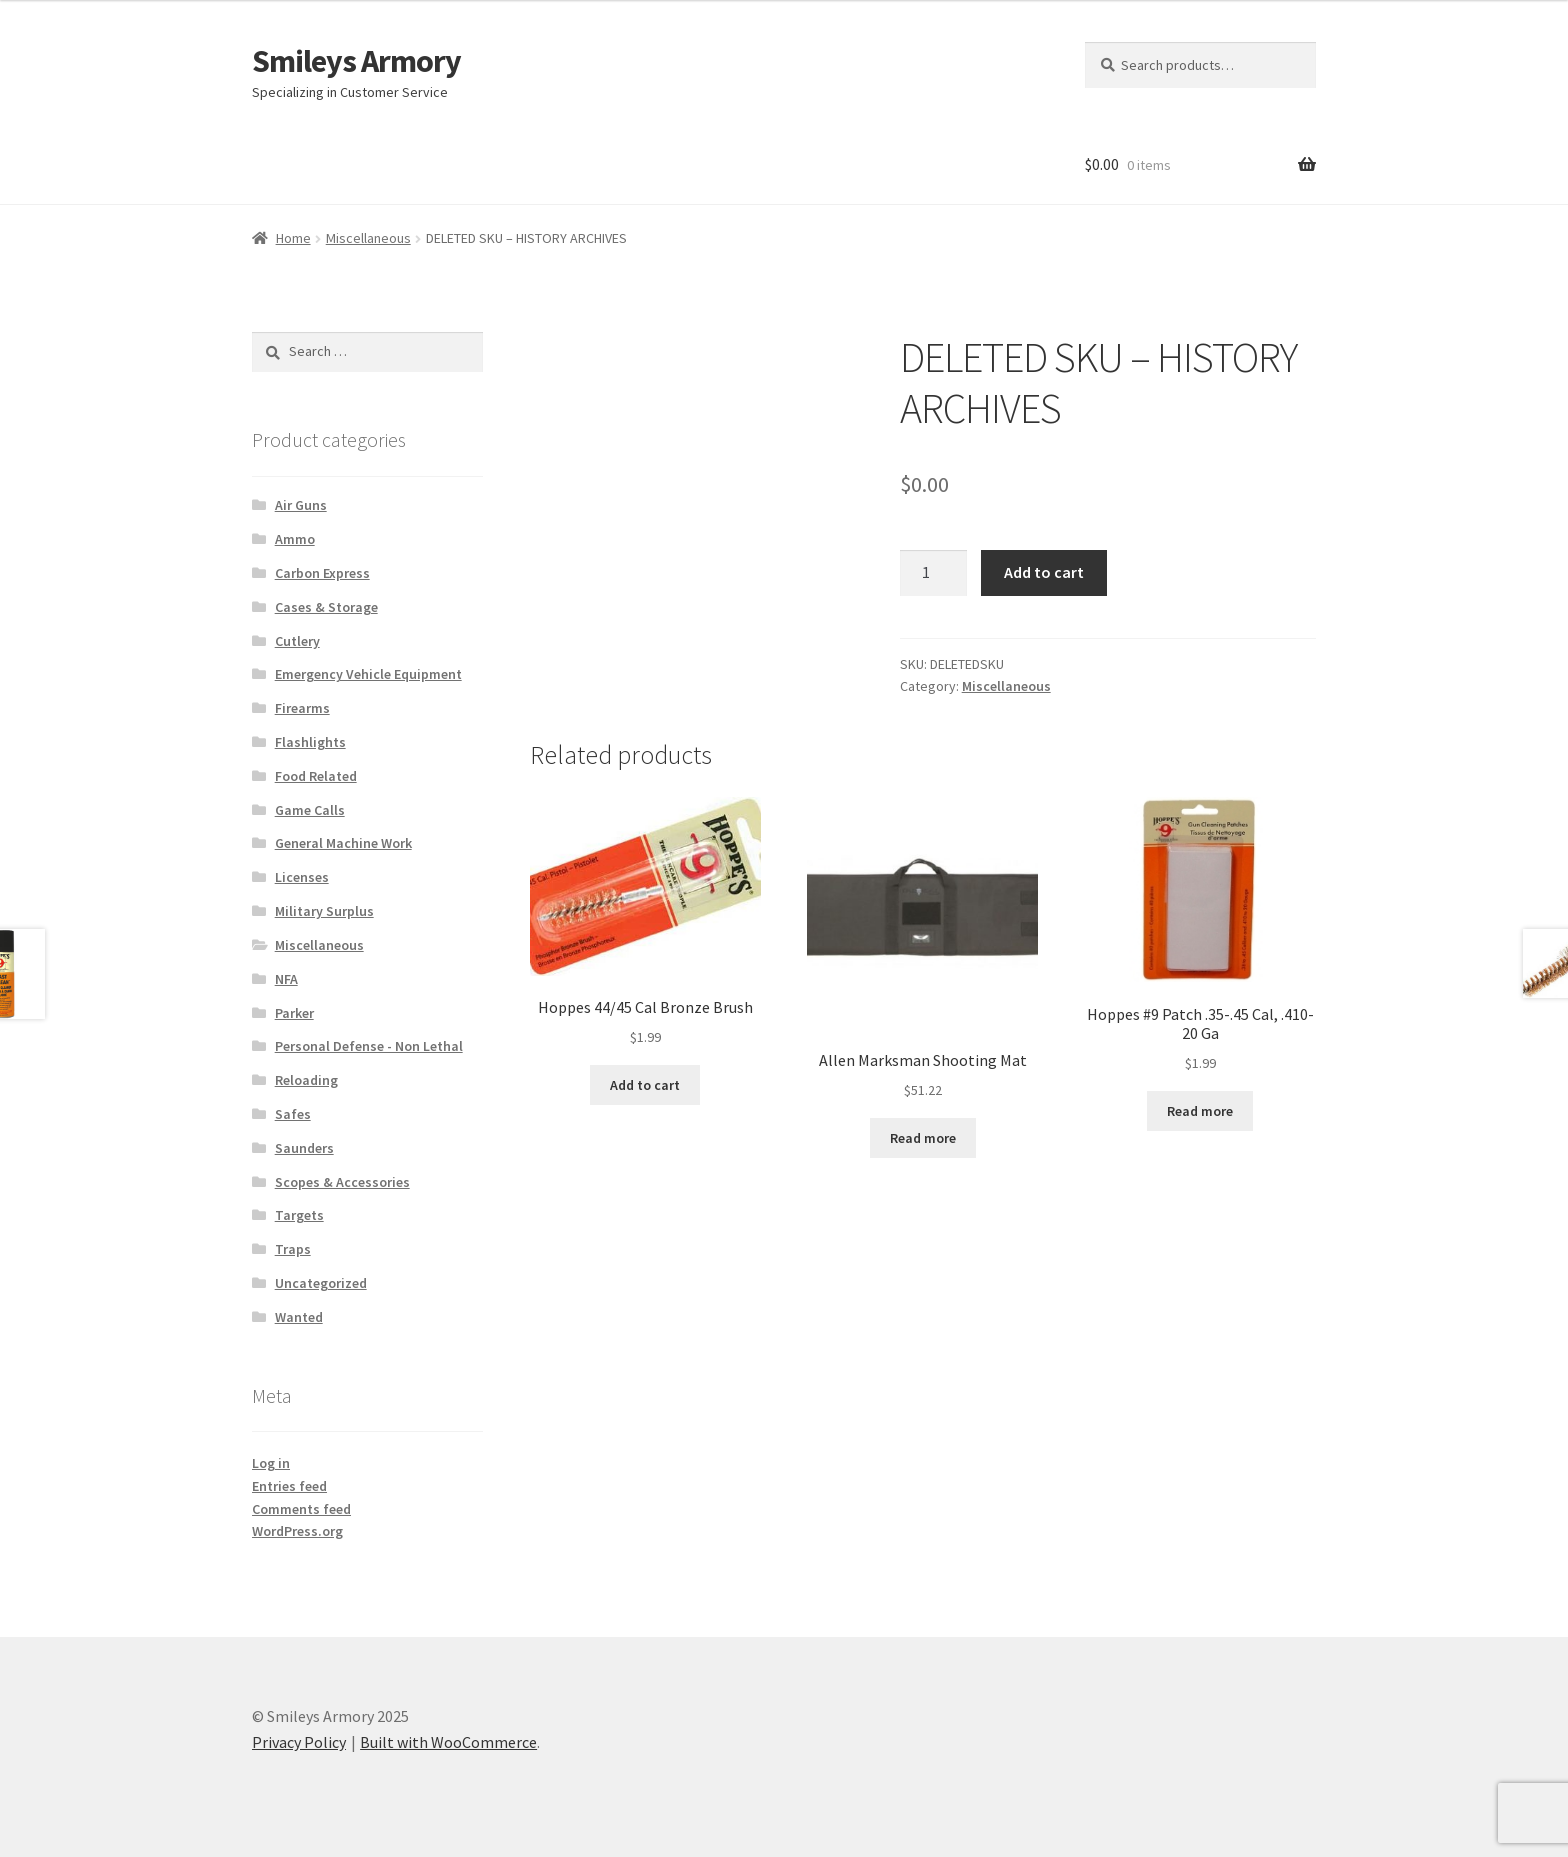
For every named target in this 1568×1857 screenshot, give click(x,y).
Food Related (316, 776)
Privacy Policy (299, 1742)
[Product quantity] (934, 573)
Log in (271, 1463)
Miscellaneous (368, 238)
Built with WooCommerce (448, 1742)
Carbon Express (322, 573)
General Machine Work (343, 843)
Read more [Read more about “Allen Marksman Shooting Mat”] (923, 1138)
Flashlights (310, 742)
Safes (293, 1114)
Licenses (302, 877)
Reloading (306, 1080)
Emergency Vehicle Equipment (368, 674)
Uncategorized (321, 1283)
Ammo (295, 539)
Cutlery (297, 641)
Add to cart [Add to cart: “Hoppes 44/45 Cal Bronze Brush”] (645, 1085)
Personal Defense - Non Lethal (369, 1046)
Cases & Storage (326, 607)
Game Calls (310, 810)
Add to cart (1044, 572)
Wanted (299, 1317)
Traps (293, 1249)
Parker (294, 1013)
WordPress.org (297, 1531)
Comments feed (301, 1509)
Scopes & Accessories (342, 1182)
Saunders (304, 1148)
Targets (299, 1215)
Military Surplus (324, 911)
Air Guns (301, 505)
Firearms (302, 708)
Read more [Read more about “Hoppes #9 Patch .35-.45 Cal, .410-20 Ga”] (1200, 1111)
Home (293, 238)
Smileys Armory (356, 61)
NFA (286, 979)
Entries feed (289, 1486)
